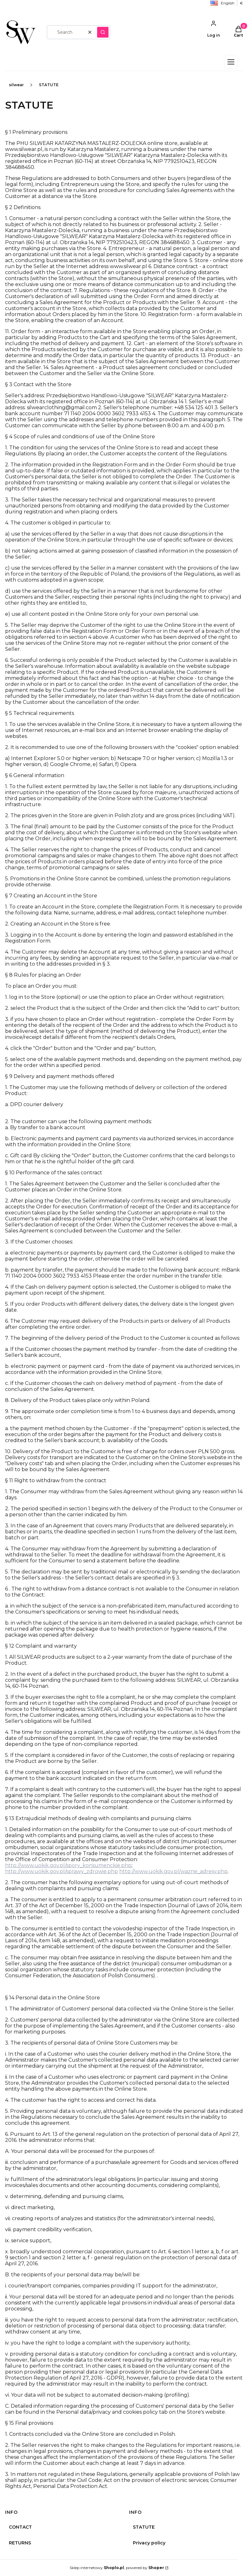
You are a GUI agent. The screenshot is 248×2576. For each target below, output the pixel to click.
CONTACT (20, 2527)
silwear (16, 84)
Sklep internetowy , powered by (117, 2567)
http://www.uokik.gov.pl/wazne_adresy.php (173, 1871)
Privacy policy (149, 2543)
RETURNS (20, 2543)
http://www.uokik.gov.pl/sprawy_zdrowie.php (61, 1871)
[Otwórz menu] (231, 62)
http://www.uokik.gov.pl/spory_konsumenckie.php (68, 1865)
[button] (102, 32)
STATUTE (144, 2527)
